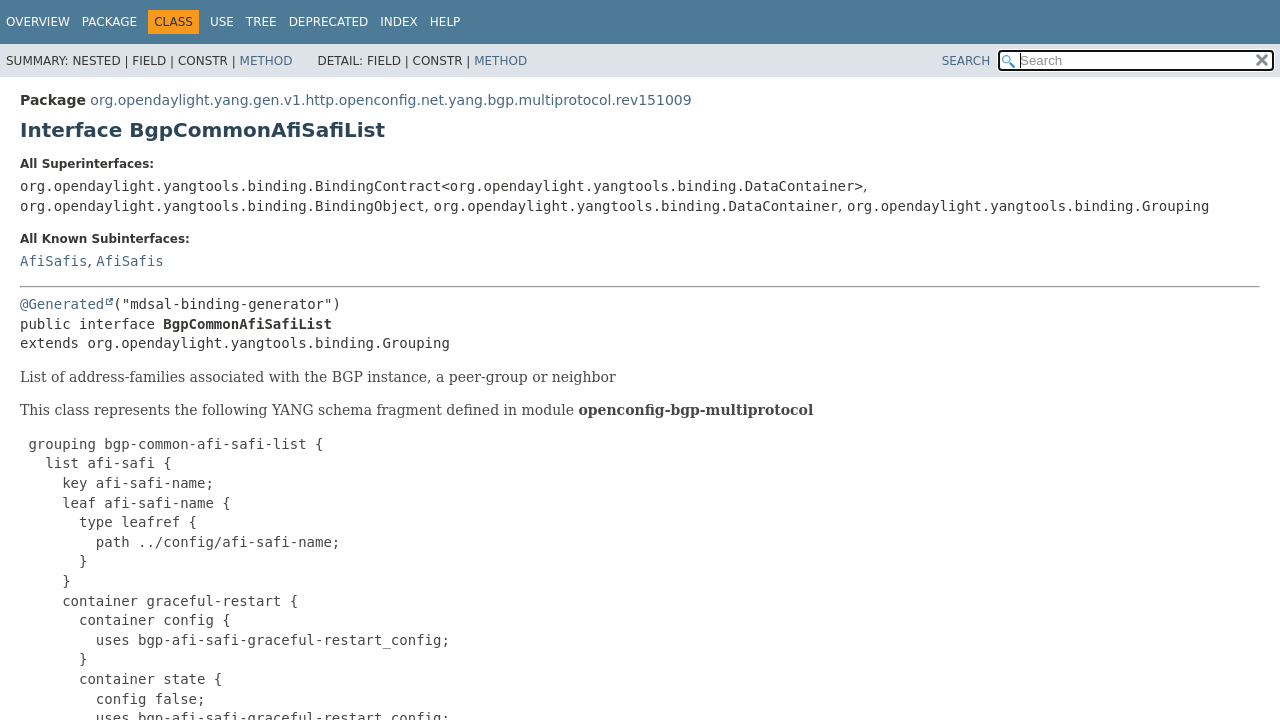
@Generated (62, 304)
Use (222, 22)
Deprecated (329, 22)
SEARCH (966, 61)
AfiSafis (53, 261)
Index (399, 22)
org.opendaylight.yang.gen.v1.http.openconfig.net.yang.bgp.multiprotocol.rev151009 (390, 100)
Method (266, 61)
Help (445, 22)
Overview (38, 22)
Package (109, 22)
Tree (261, 22)
